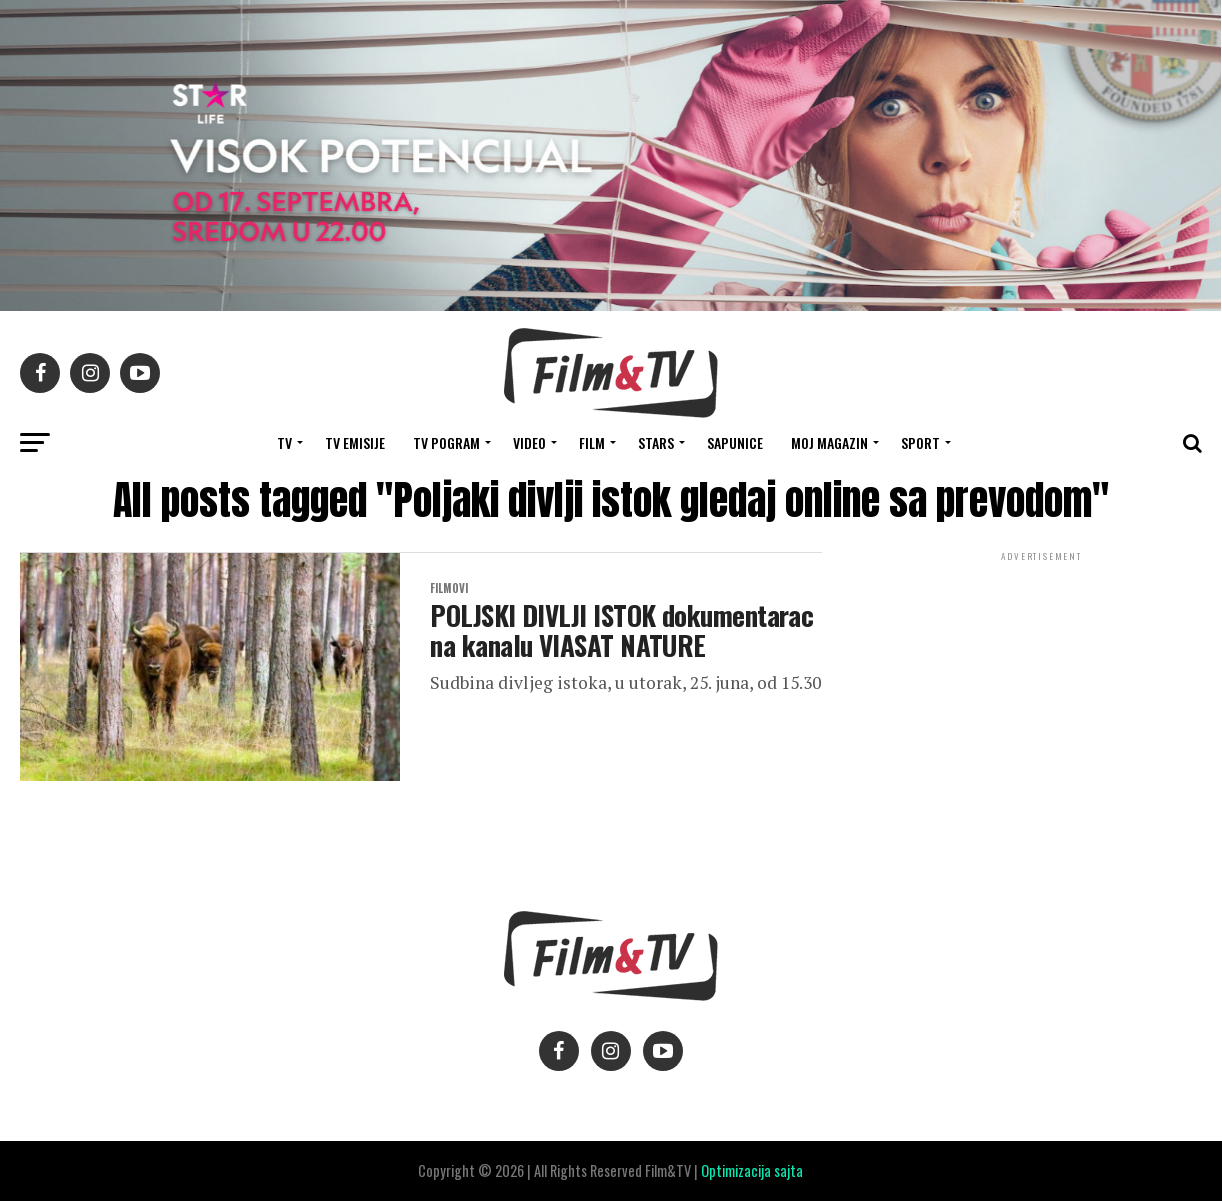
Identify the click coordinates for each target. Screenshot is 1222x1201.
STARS (656, 442)
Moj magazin (829, 442)
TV (284, 442)
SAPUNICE (735, 442)
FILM (592, 442)
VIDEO (529, 442)
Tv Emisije (355, 442)
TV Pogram (446, 442)
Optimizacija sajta (752, 1170)
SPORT (920, 442)
